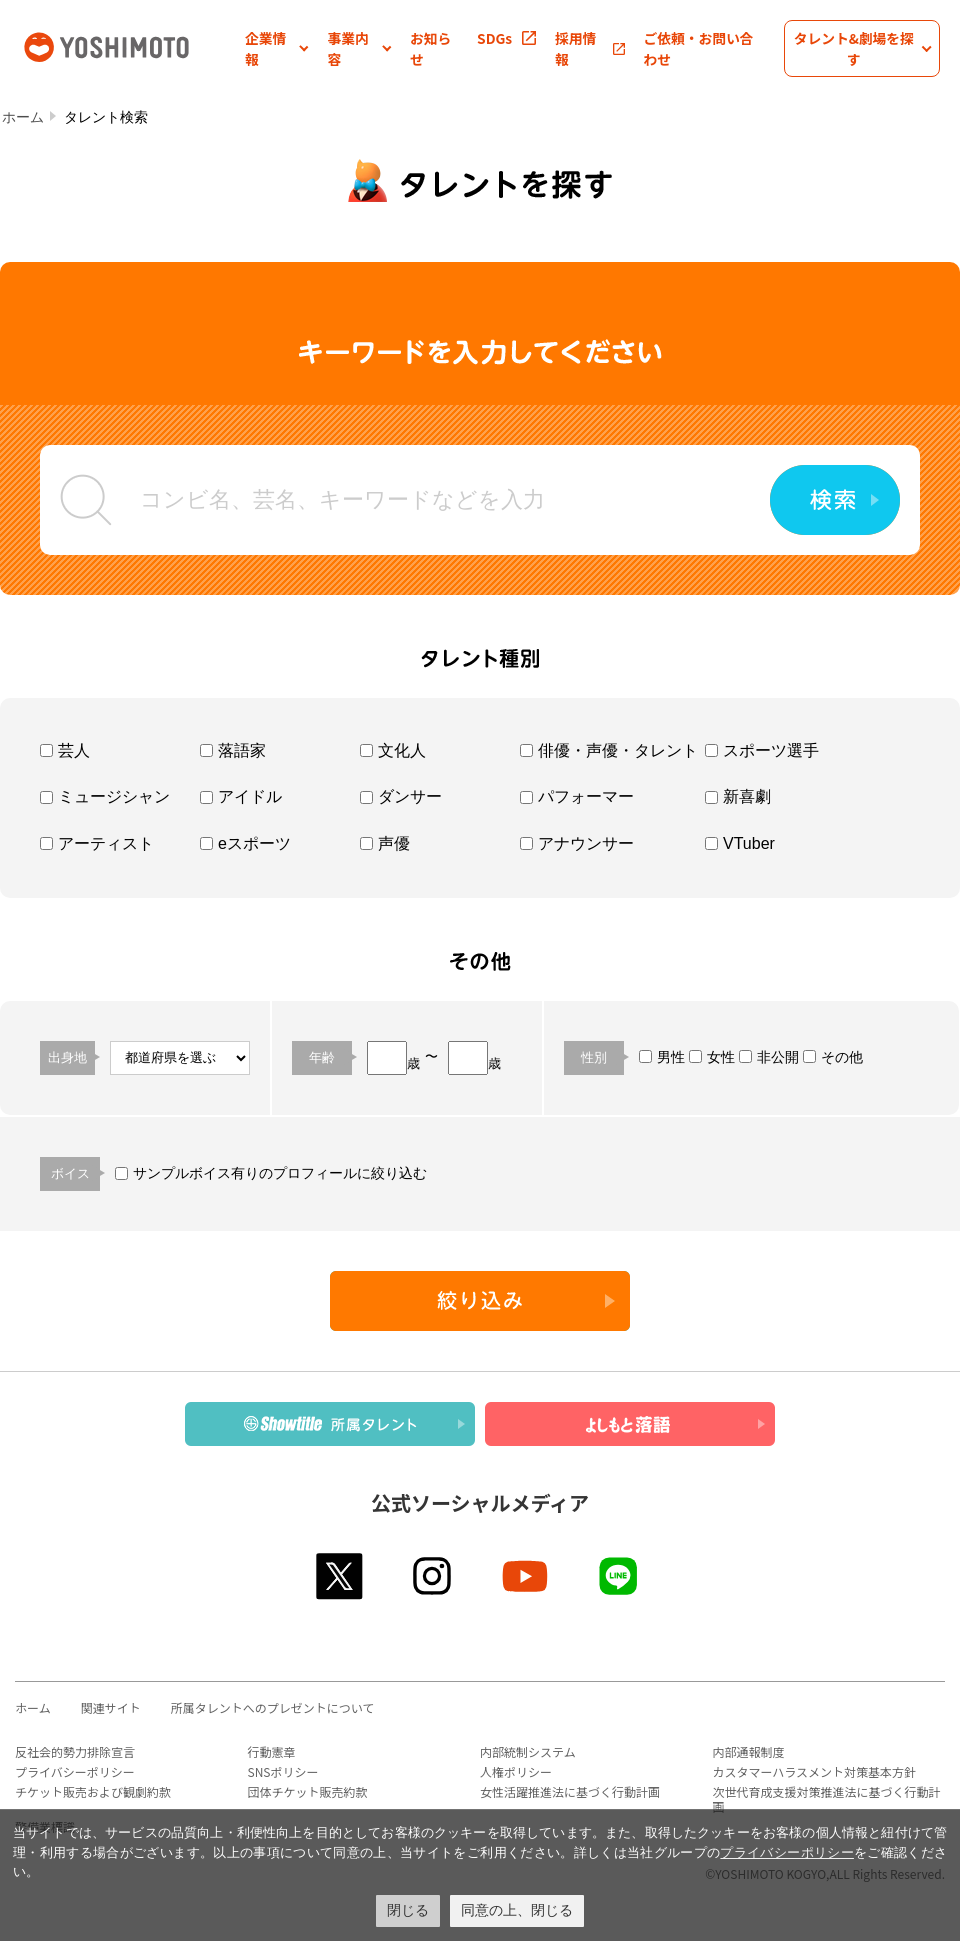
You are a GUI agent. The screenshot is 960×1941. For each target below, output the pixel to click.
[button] (277, 48)
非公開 (769, 1057)
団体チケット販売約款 (308, 1791)
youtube (526, 1576)
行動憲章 (272, 1751)
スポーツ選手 (762, 750)
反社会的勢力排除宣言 (75, 1751)
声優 (385, 843)
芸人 (65, 750)
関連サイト (111, 1707)
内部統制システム (528, 1751)
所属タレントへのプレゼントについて (273, 1707)
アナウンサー (577, 843)
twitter (340, 1576)
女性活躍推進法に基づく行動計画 (570, 1791)
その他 (833, 1057)
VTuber (740, 843)
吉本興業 (132, 45)
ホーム (23, 117)
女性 (712, 1057)
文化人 (393, 750)
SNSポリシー (283, 1771)
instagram (433, 1576)
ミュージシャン (105, 796)
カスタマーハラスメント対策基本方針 (815, 1771)
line (619, 1576)
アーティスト (97, 843)
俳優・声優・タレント (609, 750)
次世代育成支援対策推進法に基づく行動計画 (827, 1799)
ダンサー (401, 796)
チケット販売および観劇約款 (93, 1791)
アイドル (241, 796)
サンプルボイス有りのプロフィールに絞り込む (271, 1173)
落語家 (233, 750)
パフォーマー (577, 796)
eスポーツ (245, 843)
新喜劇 (738, 796)
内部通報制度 (749, 1751)
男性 (662, 1057)
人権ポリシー (516, 1771)
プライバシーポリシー (75, 1771)
